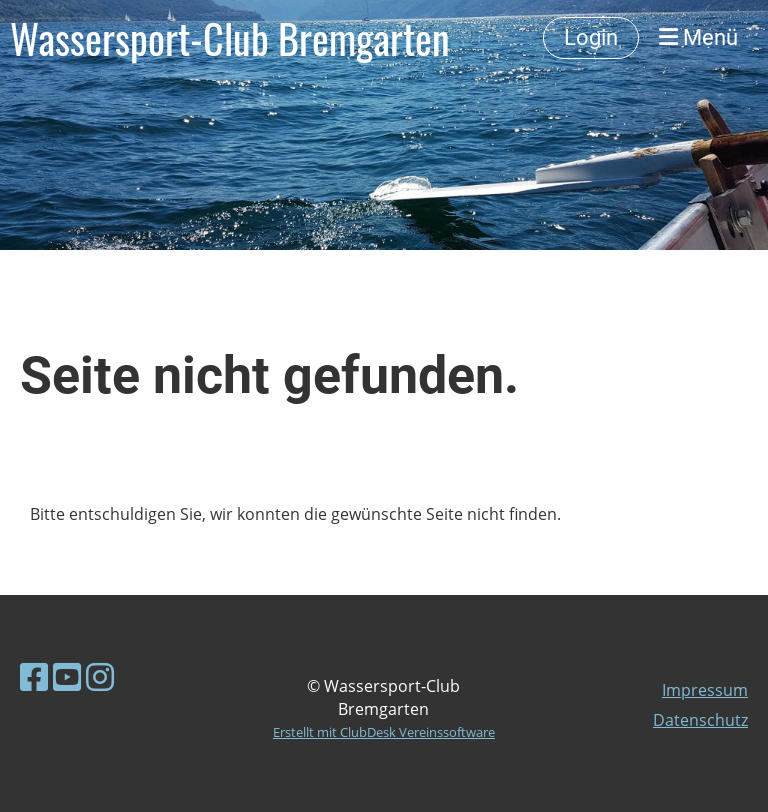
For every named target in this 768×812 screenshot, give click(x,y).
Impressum (705, 690)
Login (591, 37)
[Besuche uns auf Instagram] (100, 676)
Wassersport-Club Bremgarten (230, 38)
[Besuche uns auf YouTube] (67, 676)
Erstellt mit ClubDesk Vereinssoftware (384, 732)
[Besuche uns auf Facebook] (34, 676)
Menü (698, 37)
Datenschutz (700, 720)
